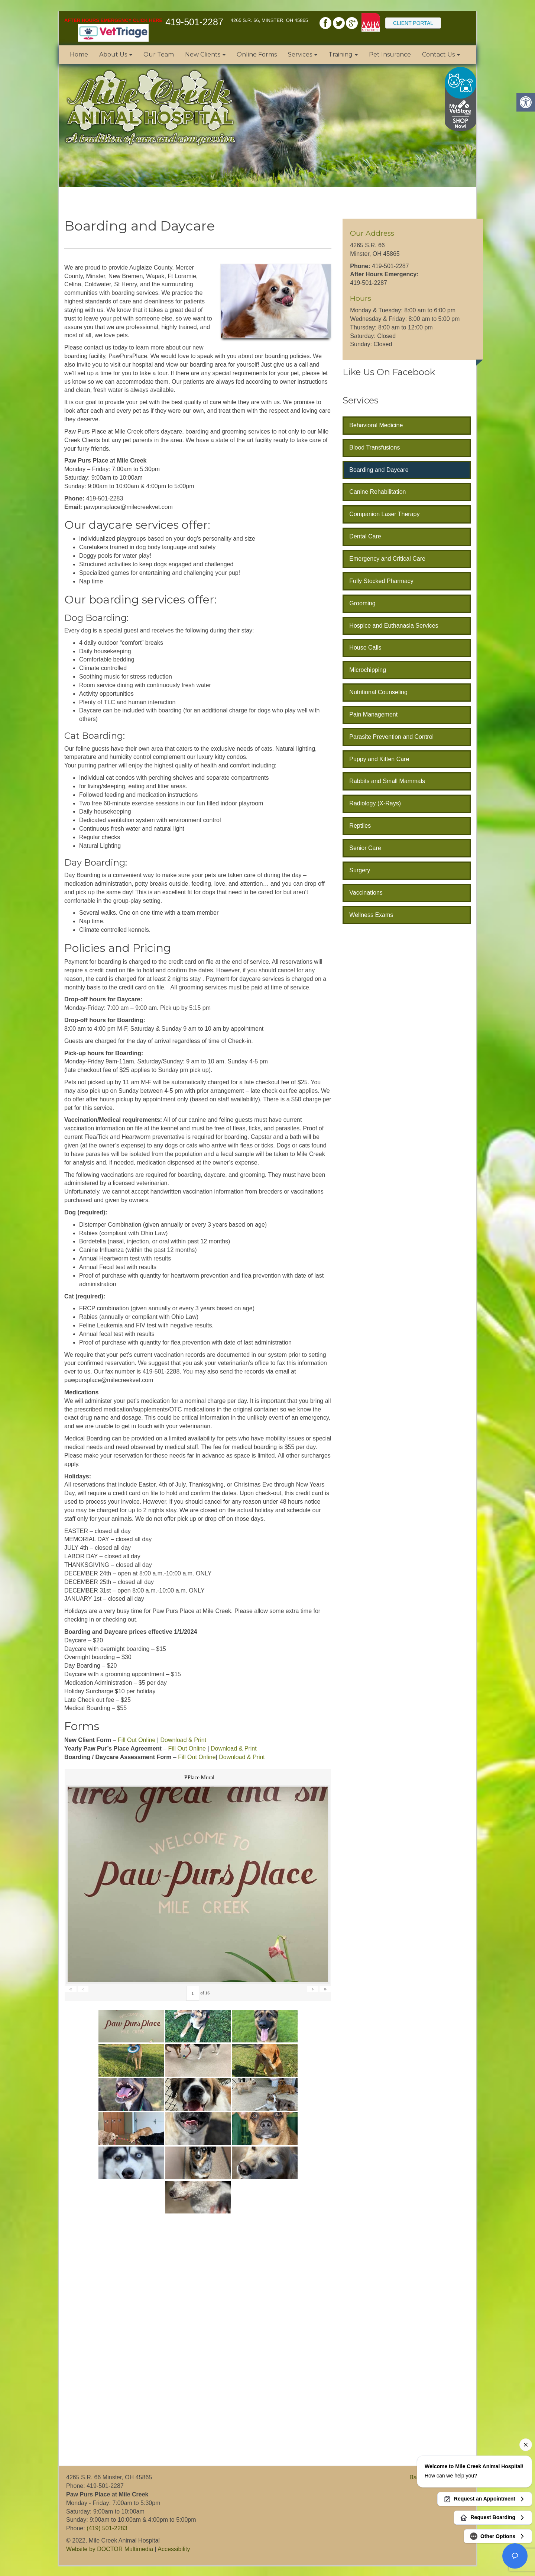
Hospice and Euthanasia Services (393, 625)
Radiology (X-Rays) (375, 803)
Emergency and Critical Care (387, 559)
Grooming (362, 603)
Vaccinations (366, 892)
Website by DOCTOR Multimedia (109, 2549)
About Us (115, 54)
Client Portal (413, 23)
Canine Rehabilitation (377, 492)
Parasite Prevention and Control (391, 737)
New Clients (205, 54)
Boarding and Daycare (378, 470)
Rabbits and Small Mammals (387, 781)
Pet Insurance (390, 54)
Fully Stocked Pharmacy (381, 581)
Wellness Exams (371, 915)
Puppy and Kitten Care (379, 759)
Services (302, 54)
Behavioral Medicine (376, 425)
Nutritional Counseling (378, 692)
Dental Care (365, 536)
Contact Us (441, 54)
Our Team (158, 54)
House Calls (365, 647)
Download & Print (183, 1740)
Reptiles (360, 825)
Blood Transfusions (374, 447)
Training (343, 54)
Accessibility (174, 2549)
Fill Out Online (136, 1740)
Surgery (359, 870)
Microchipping (367, 670)
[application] (129, 2341)
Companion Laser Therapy (384, 514)
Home (79, 54)
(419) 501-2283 (107, 2528)
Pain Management (373, 714)
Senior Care (365, 848)
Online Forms (257, 54)
